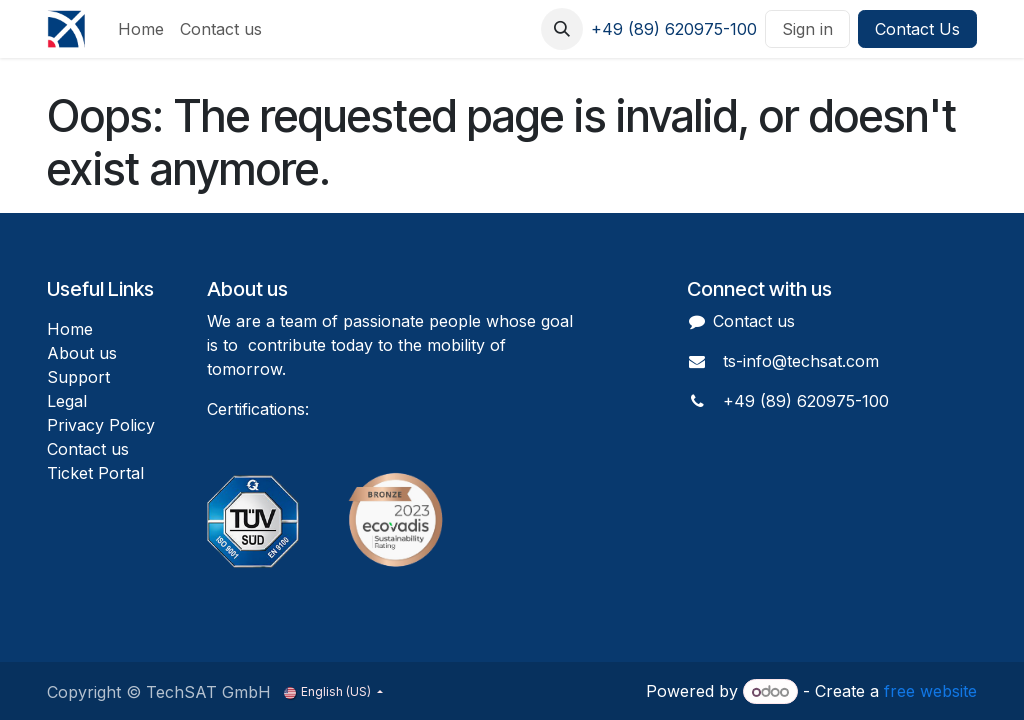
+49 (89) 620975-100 (674, 29)
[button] (562, 29)
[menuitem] (141, 29)
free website (930, 691)
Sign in (807, 29)
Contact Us (917, 29)
